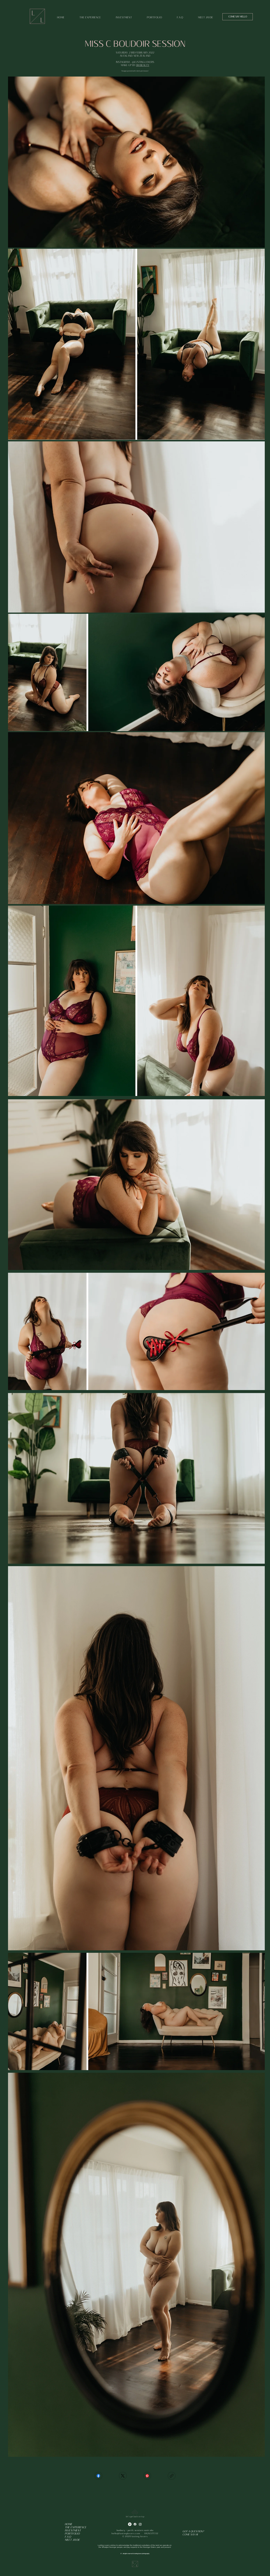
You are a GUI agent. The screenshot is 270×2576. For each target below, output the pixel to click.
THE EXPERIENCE (75, 2527)
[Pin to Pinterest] (14, 243)
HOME (68, 2524)
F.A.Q (68, 2536)
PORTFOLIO (72, 2533)
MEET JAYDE (72, 2539)
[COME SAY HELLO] (237, 16)
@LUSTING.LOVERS (143, 62)
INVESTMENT (73, 2530)
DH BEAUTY (142, 65)
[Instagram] (140, 2524)
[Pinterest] (147, 2475)
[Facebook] (98, 2475)
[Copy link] (171, 2475)
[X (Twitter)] (122, 2475)
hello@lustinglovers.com (126, 2533)
